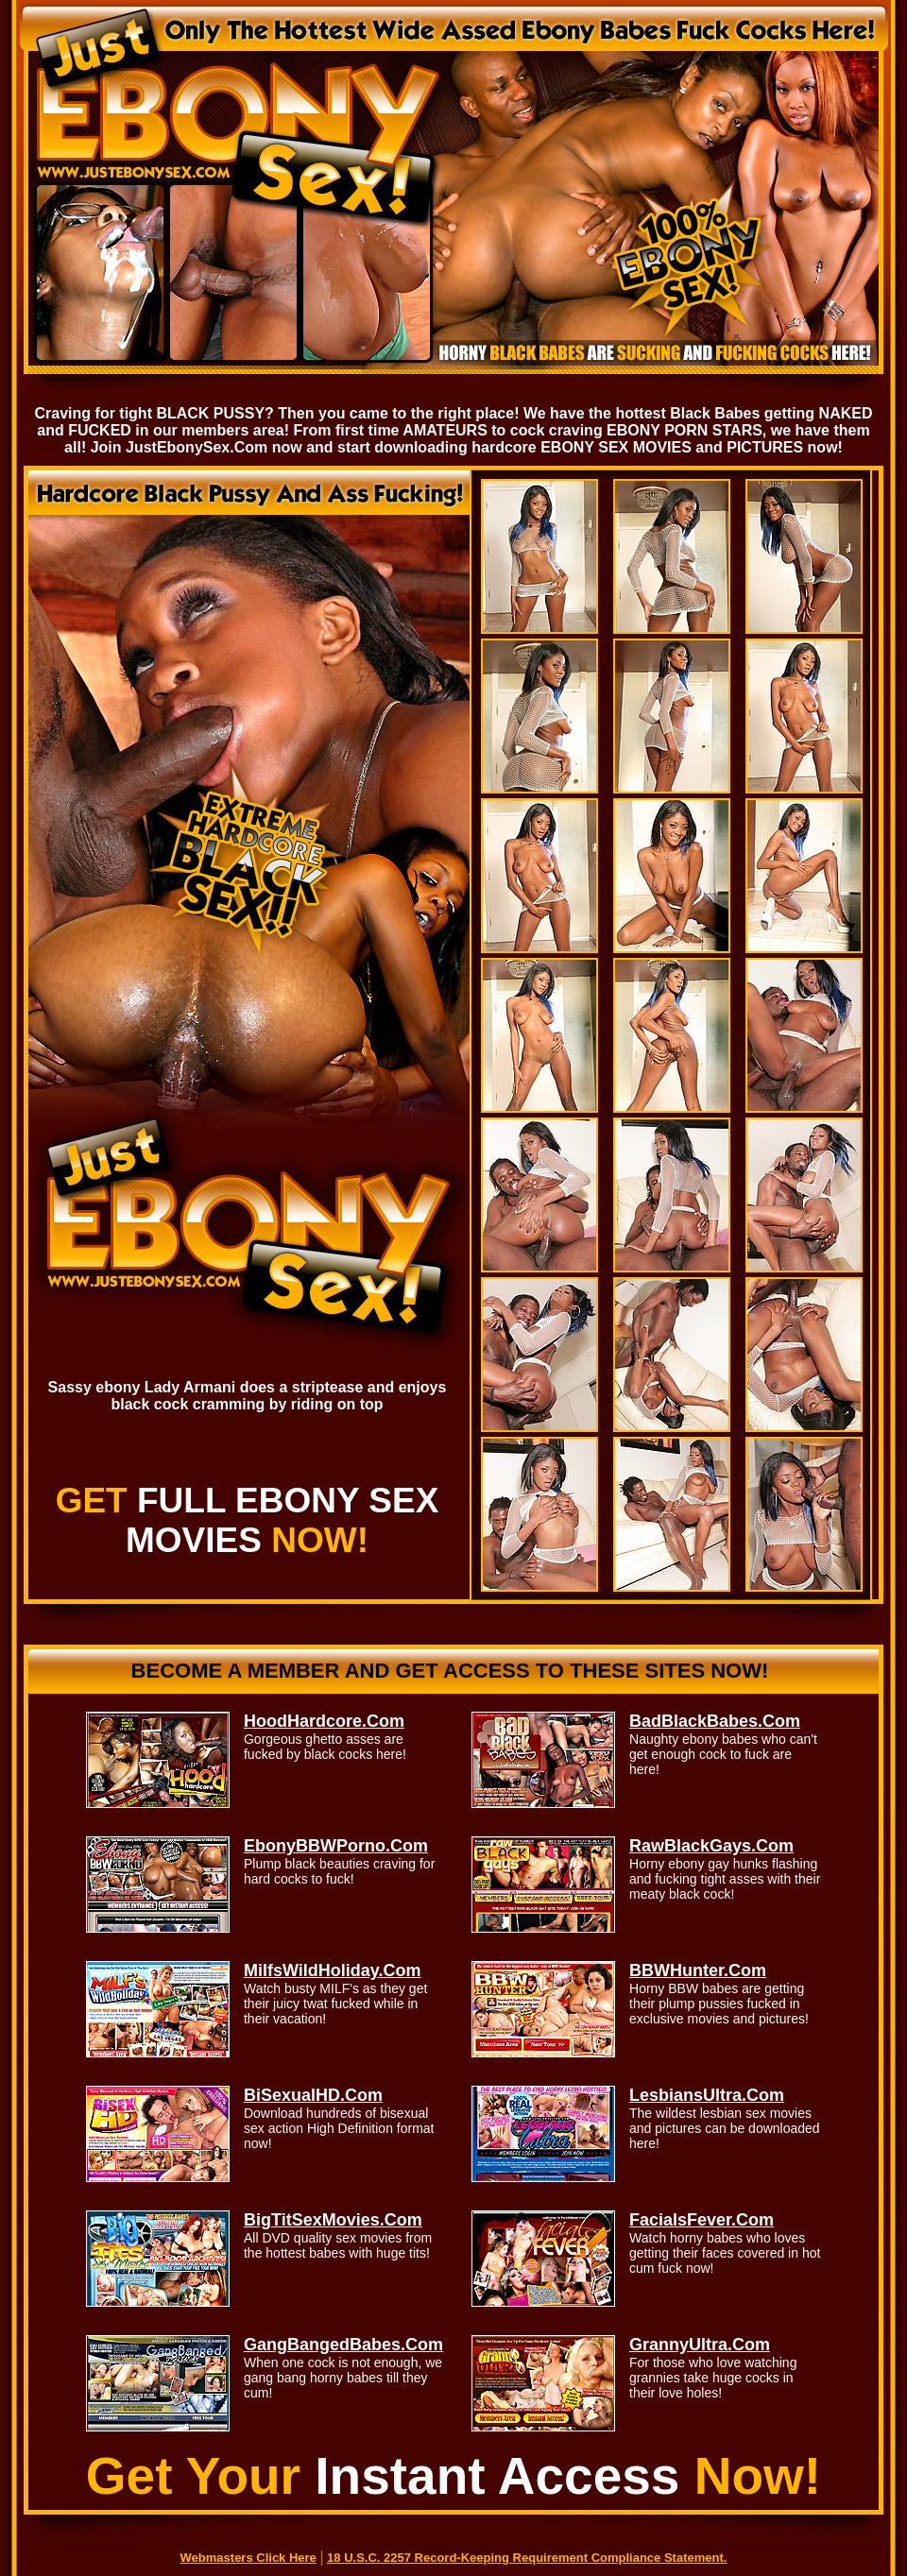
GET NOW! (247, 1520)
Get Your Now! (453, 2476)
